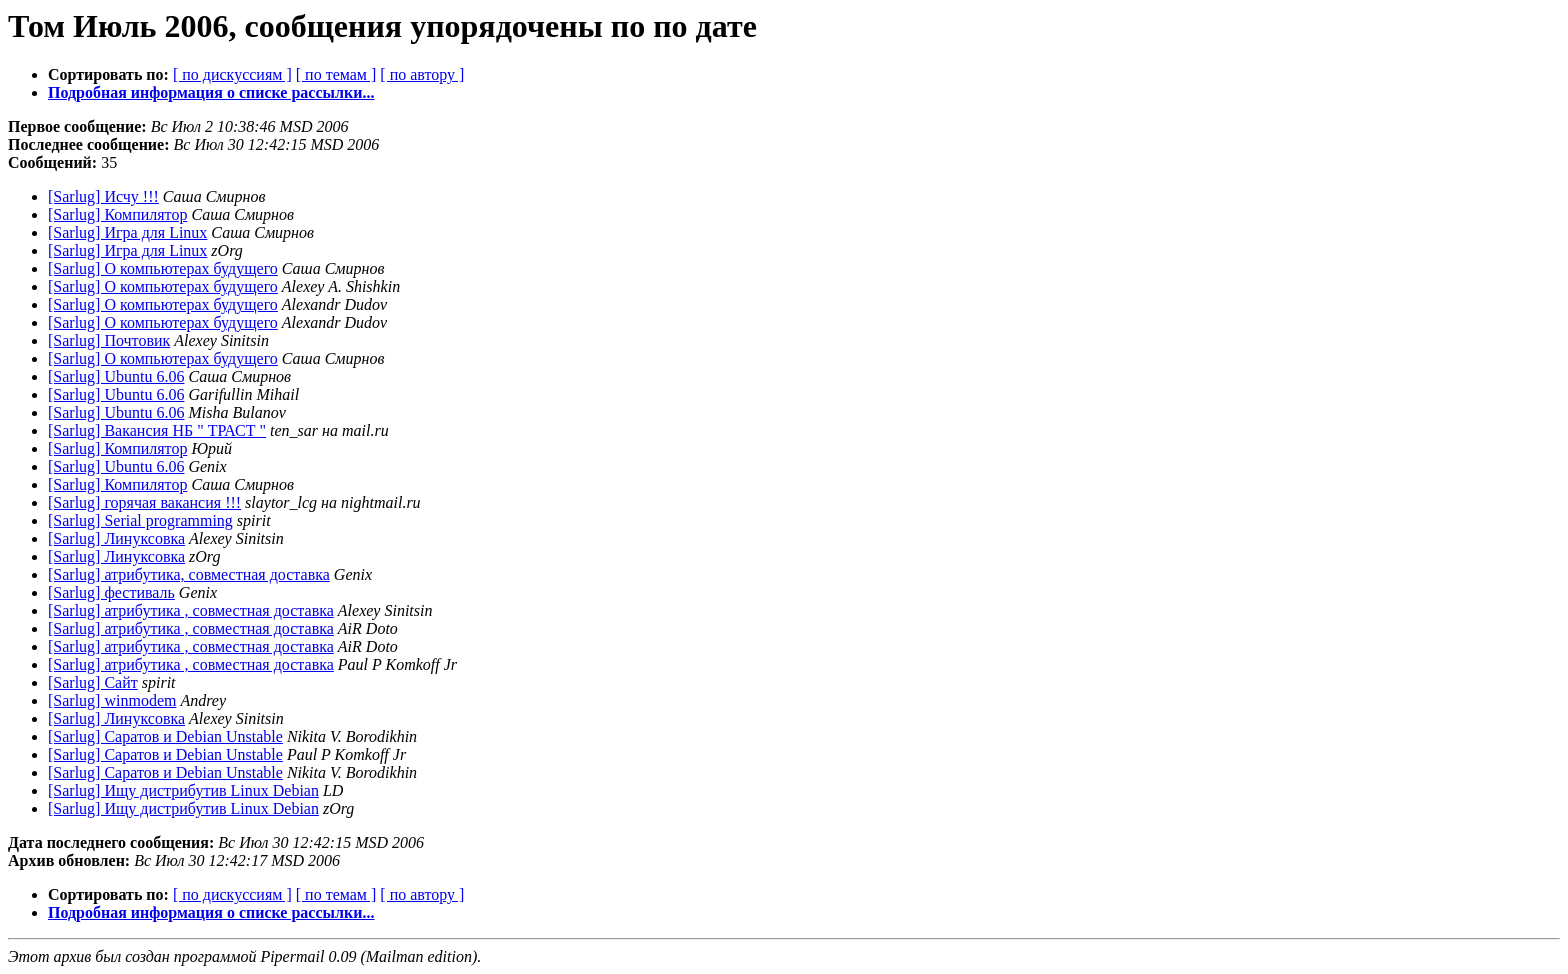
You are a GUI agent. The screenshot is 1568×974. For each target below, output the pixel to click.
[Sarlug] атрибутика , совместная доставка (191, 610)
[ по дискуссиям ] (232, 74)
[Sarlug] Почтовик (109, 340)
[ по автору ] (422, 74)
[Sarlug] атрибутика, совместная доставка (189, 574)
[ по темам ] (336, 74)
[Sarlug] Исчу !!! (103, 196)
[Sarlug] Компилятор (117, 214)
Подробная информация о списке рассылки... (211, 92)
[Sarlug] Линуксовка (116, 538)
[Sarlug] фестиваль (111, 592)
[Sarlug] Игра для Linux (127, 232)
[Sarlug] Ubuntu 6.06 (116, 376)
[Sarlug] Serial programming (140, 520)
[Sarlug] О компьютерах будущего (163, 268)
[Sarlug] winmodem (112, 700)
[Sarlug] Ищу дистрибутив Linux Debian (183, 790)
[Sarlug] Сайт (93, 682)
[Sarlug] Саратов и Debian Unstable (165, 736)
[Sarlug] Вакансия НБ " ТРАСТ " (157, 430)
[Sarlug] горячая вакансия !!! (144, 502)
